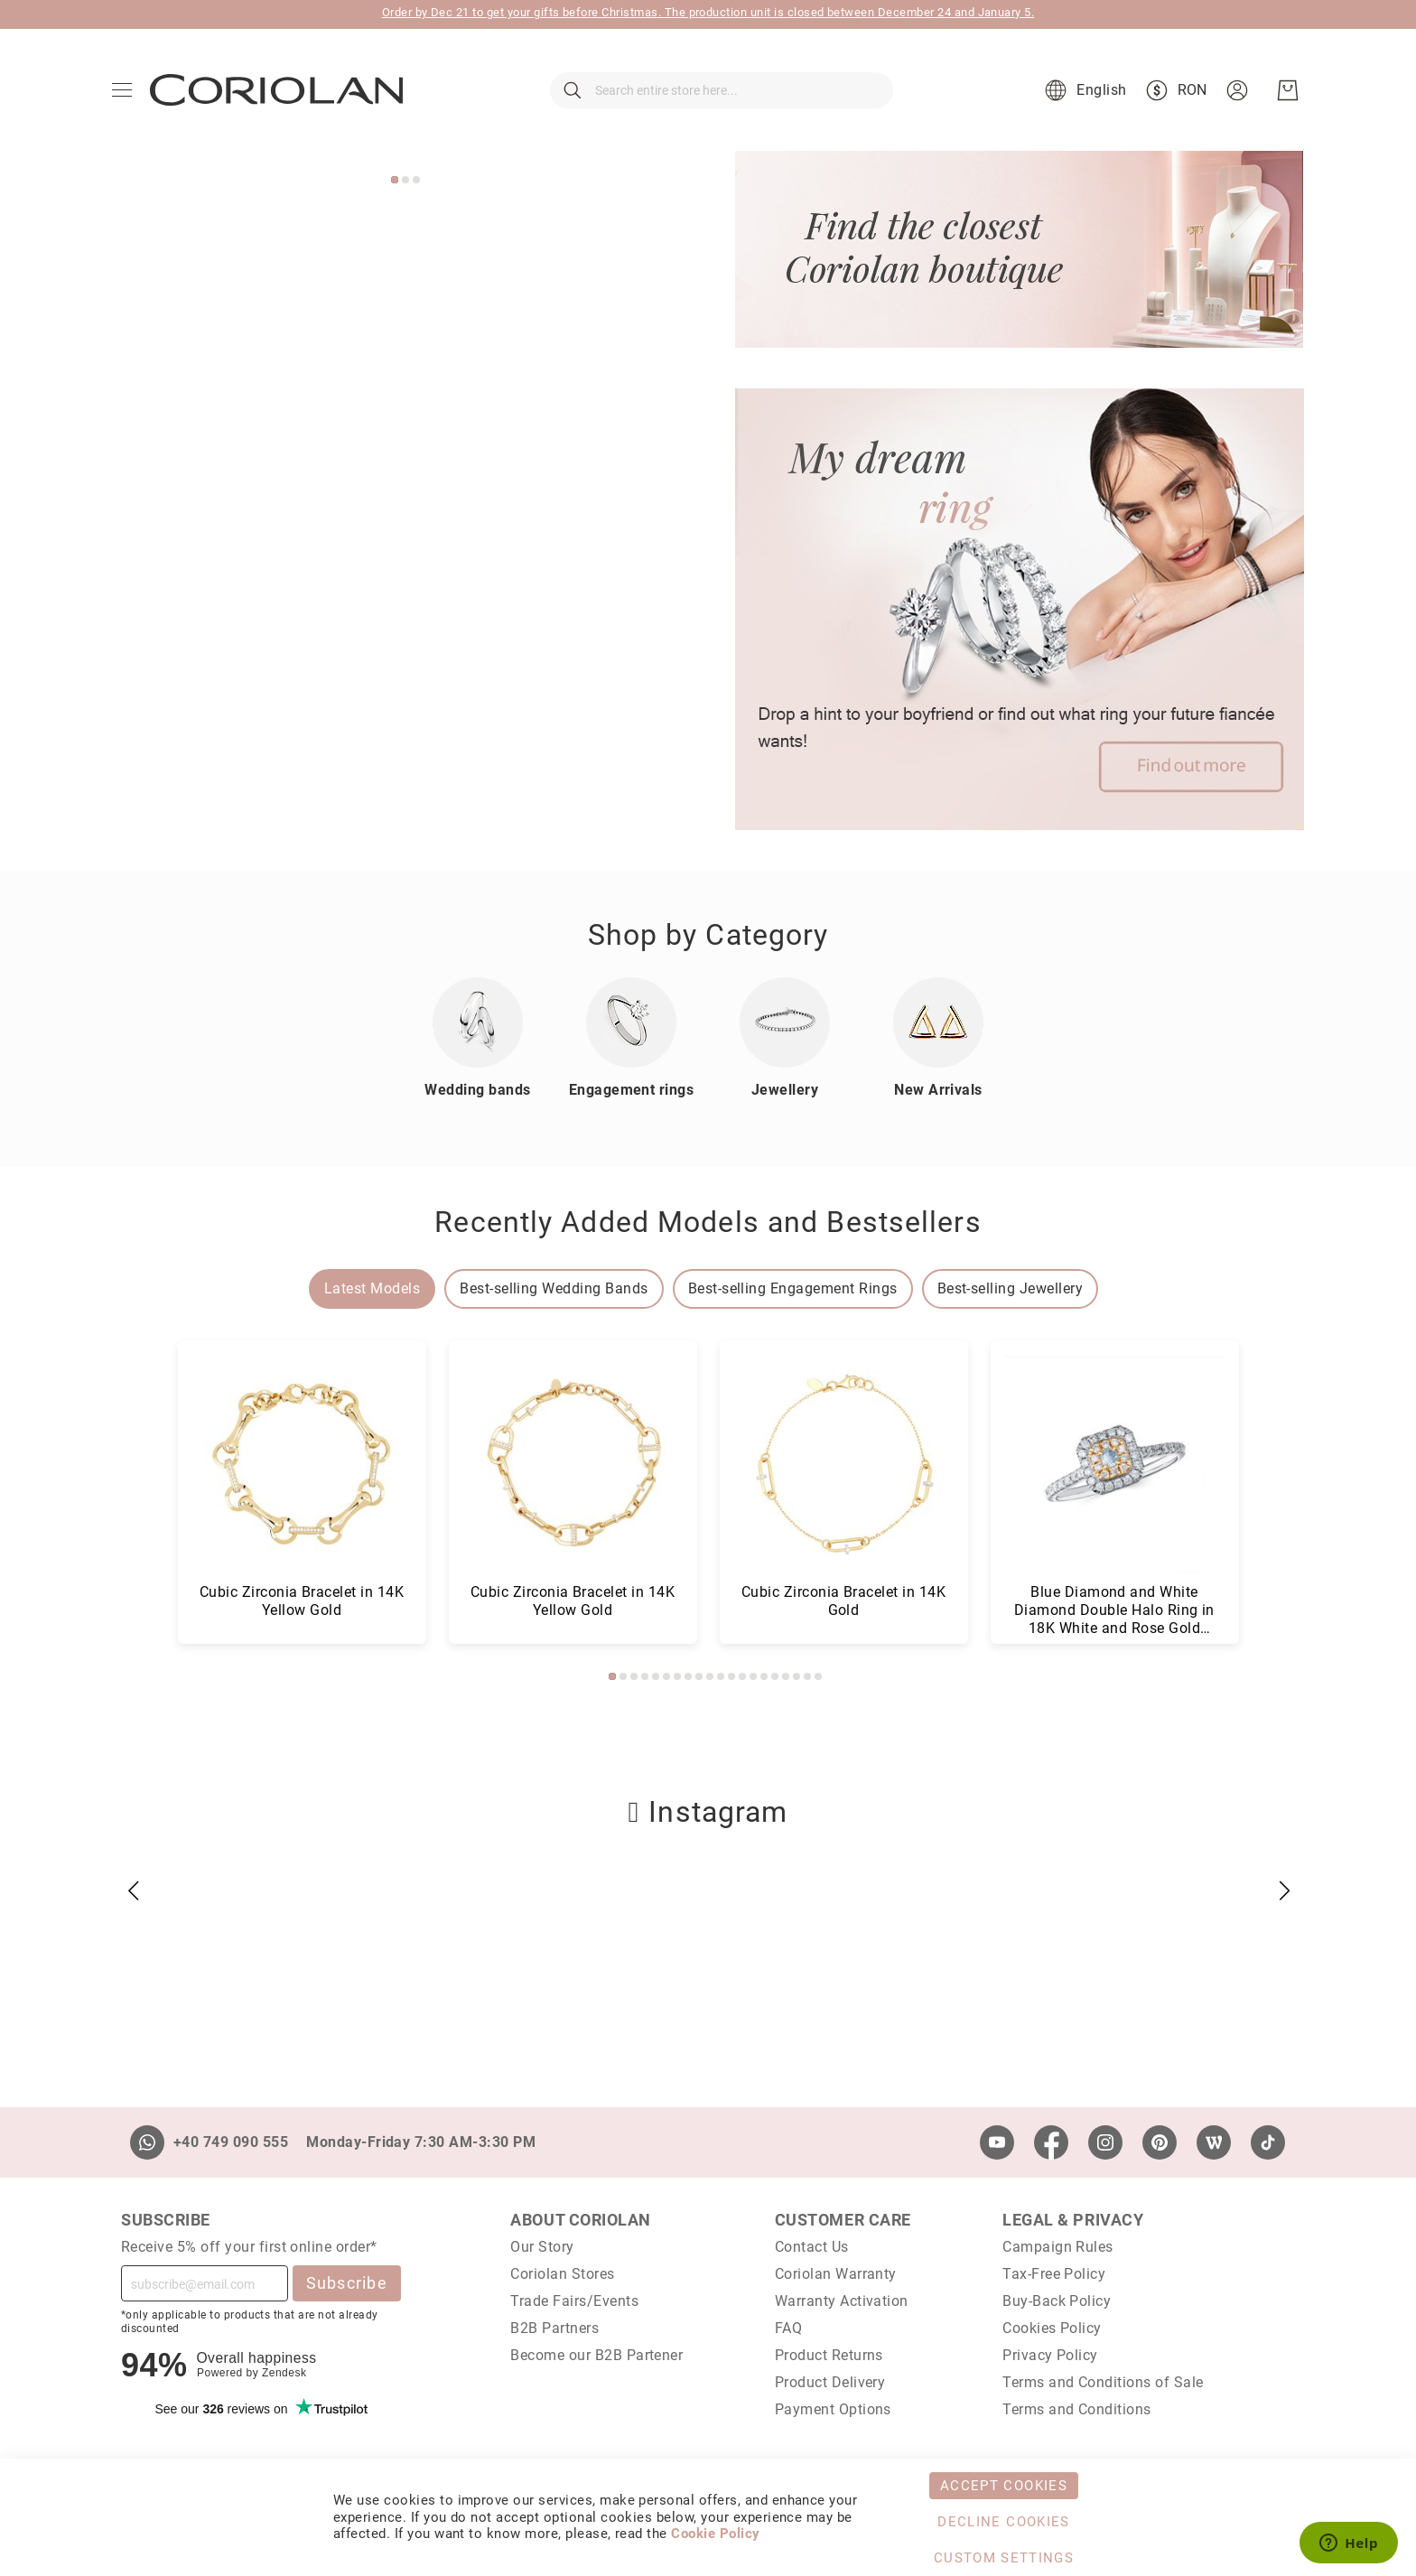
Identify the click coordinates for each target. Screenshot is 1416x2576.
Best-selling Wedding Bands (553, 1288)
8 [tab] (688, 1676)
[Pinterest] (1159, 2142)
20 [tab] (818, 1676)
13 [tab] (742, 1676)
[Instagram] (1105, 2142)
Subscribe (346, 2282)
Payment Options (833, 2409)
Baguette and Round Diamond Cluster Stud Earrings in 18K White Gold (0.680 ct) (301, 1610)
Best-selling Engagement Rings (793, 1288)
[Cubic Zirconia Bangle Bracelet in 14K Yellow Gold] (1115, 1464)
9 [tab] (699, 1676)
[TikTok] (1268, 2142)
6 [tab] (666, 1676)
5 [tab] (655, 1676)
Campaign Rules (1057, 2246)
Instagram (708, 1812)
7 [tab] (677, 1676)
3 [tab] (416, 179)
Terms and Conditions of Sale (1102, 2382)
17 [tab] (785, 1676)
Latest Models (372, 1288)
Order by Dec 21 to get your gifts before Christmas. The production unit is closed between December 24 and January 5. (708, 12)
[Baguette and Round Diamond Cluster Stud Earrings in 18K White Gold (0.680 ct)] (302, 1464)
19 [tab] (807, 1676)
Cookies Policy (1052, 2328)
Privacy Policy (1050, 2355)
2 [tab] (405, 179)
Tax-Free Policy (1053, 2273)
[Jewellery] (785, 1022)
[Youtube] (997, 2142)
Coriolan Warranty (836, 2273)
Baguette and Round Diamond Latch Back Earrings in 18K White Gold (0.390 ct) (572, 1610)
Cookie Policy (715, 2533)
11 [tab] (720, 1676)
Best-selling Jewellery (1010, 1288)
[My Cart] (1288, 90)
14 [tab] (753, 1676)
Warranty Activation (841, 2301)
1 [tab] (394, 179)
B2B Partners (554, 2328)
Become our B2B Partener (596, 2355)
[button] (1082, 90)
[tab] (372, 1289)
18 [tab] (796, 1676)
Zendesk (284, 2372)
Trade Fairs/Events (574, 2301)
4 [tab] (644, 1676)
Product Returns (829, 2355)
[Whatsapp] (147, 2142)
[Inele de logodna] (631, 1022)
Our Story (541, 2246)
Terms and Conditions (1076, 2409)
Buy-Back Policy (1056, 2301)
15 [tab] (764, 1676)
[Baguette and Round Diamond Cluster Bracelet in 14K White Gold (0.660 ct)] (844, 1464)
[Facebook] (1051, 2142)
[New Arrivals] (938, 1022)
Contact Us (812, 2246)
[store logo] (276, 90)
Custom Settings (1004, 2558)
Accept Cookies (1003, 2486)
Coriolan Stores (562, 2273)
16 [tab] (774, 1676)
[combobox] (721, 90)
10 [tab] (709, 1676)
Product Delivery (830, 2382)
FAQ (788, 2328)
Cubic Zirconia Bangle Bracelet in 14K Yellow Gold (1114, 1601)
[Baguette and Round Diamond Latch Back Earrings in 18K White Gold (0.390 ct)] (573, 1464)
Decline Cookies (1003, 2522)
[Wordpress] (1214, 2142)
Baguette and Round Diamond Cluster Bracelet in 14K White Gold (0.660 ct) (843, 1610)
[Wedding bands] (478, 1022)
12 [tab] (731, 1676)
